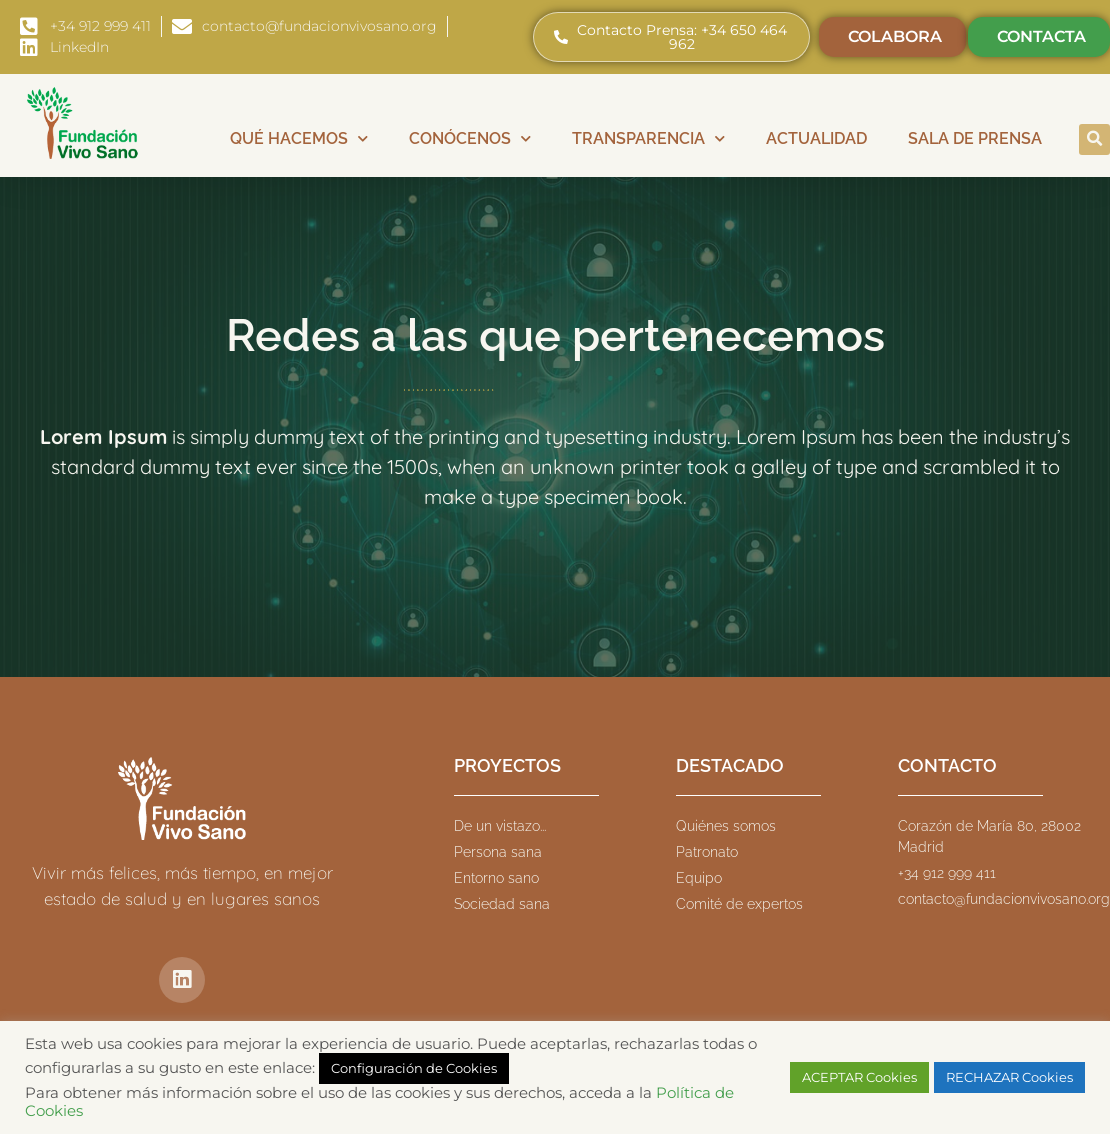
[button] (1094, 139)
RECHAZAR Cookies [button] (1009, 1077)
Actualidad (816, 138)
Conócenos (470, 138)
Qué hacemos (299, 138)
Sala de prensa (975, 138)
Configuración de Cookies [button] (414, 1068)
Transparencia (648, 138)
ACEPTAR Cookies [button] (859, 1077)
